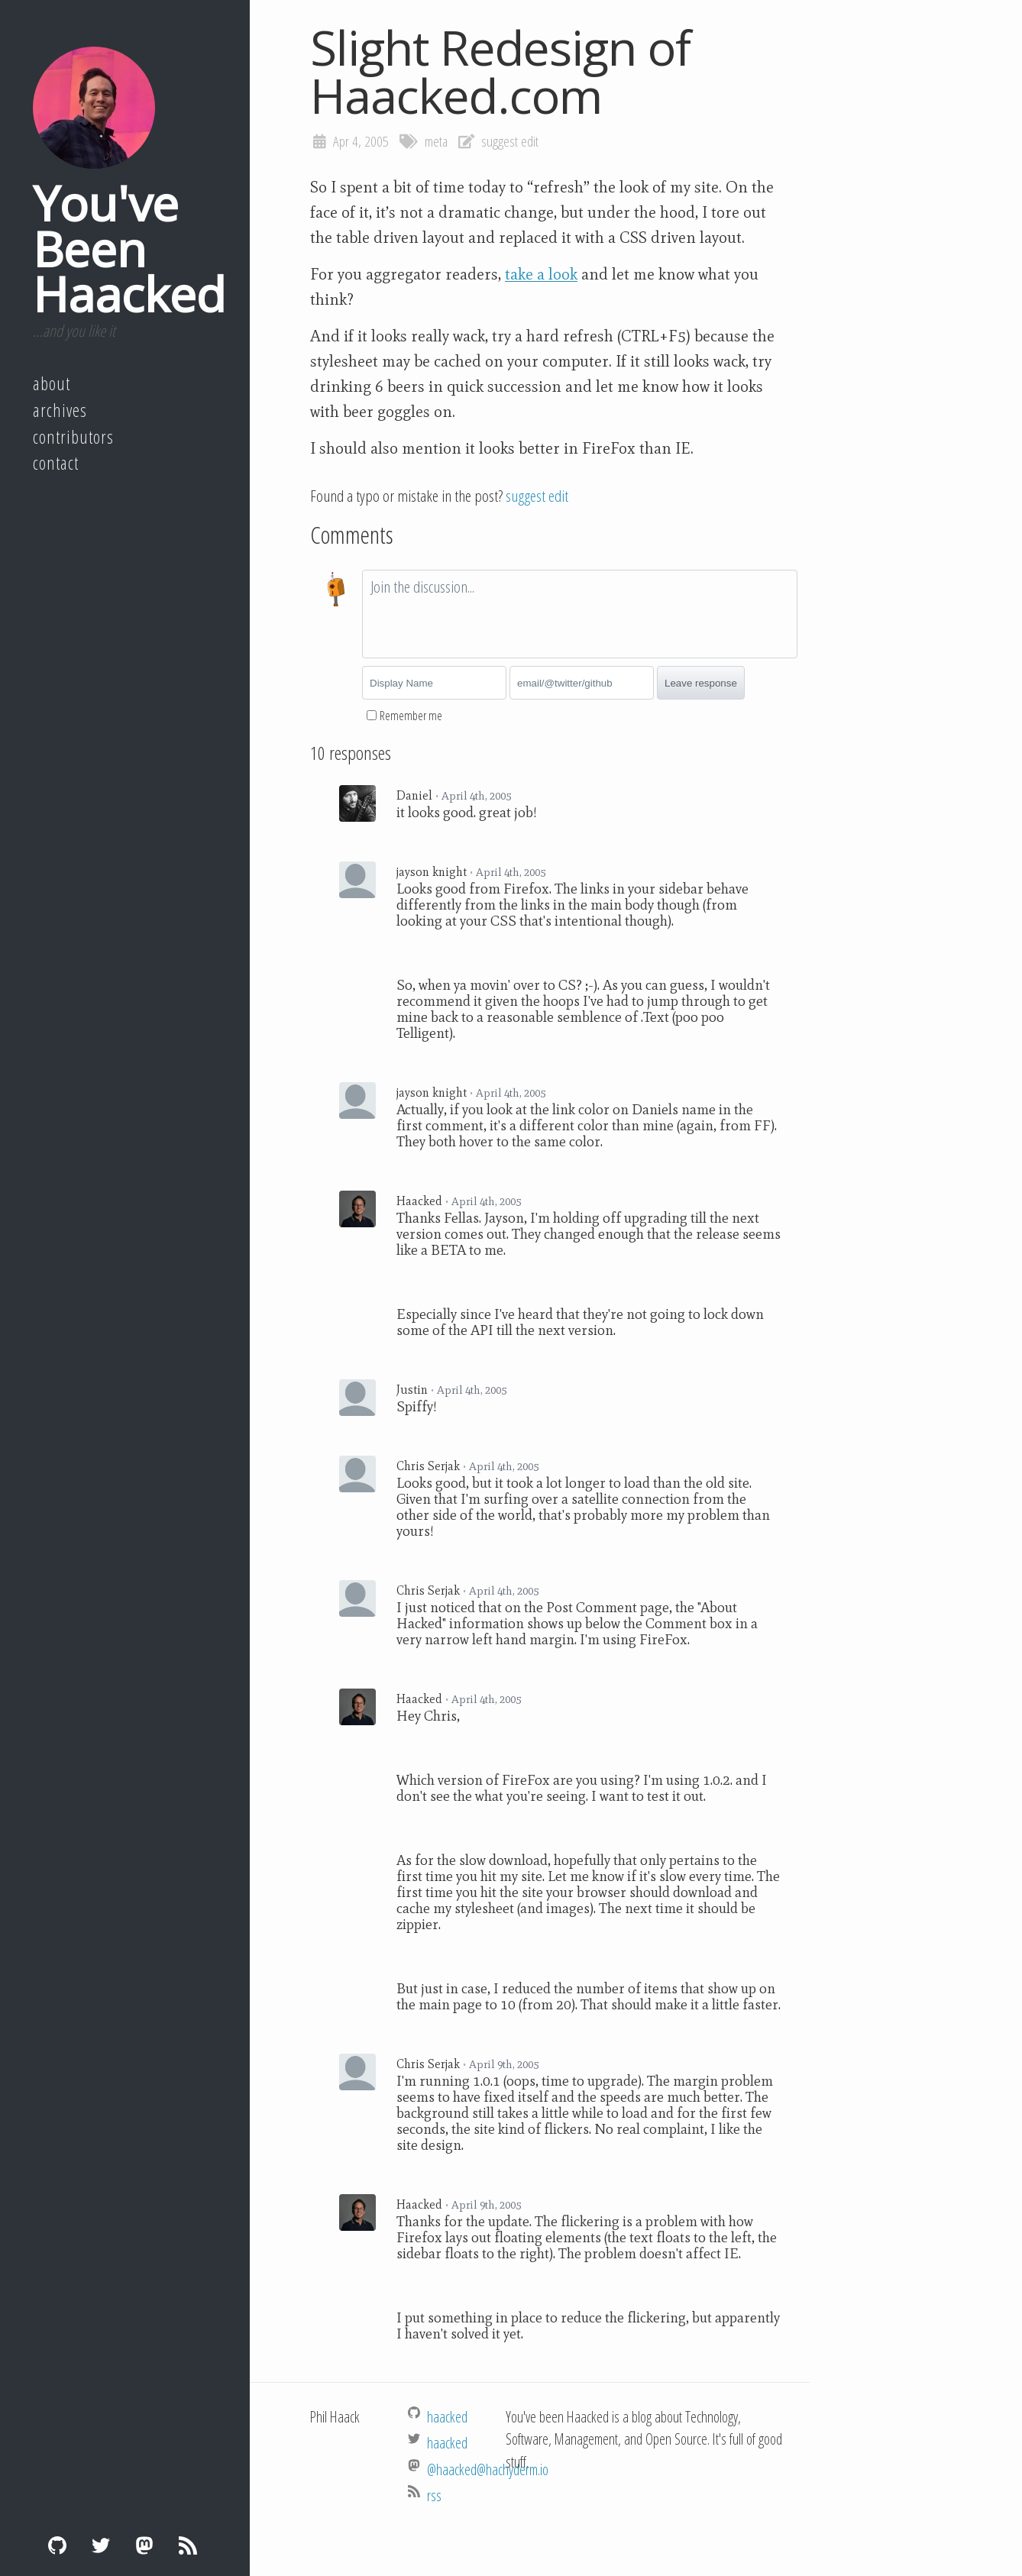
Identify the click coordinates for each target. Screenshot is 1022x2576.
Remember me (411, 715)
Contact (56, 463)
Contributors (73, 437)
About (51, 383)
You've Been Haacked (129, 248)
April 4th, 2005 (476, 796)
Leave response (701, 683)
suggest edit (509, 141)
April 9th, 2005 (503, 2064)
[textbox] (579, 614)
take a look (541, 274)
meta (436, 141)
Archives (60, 410)
